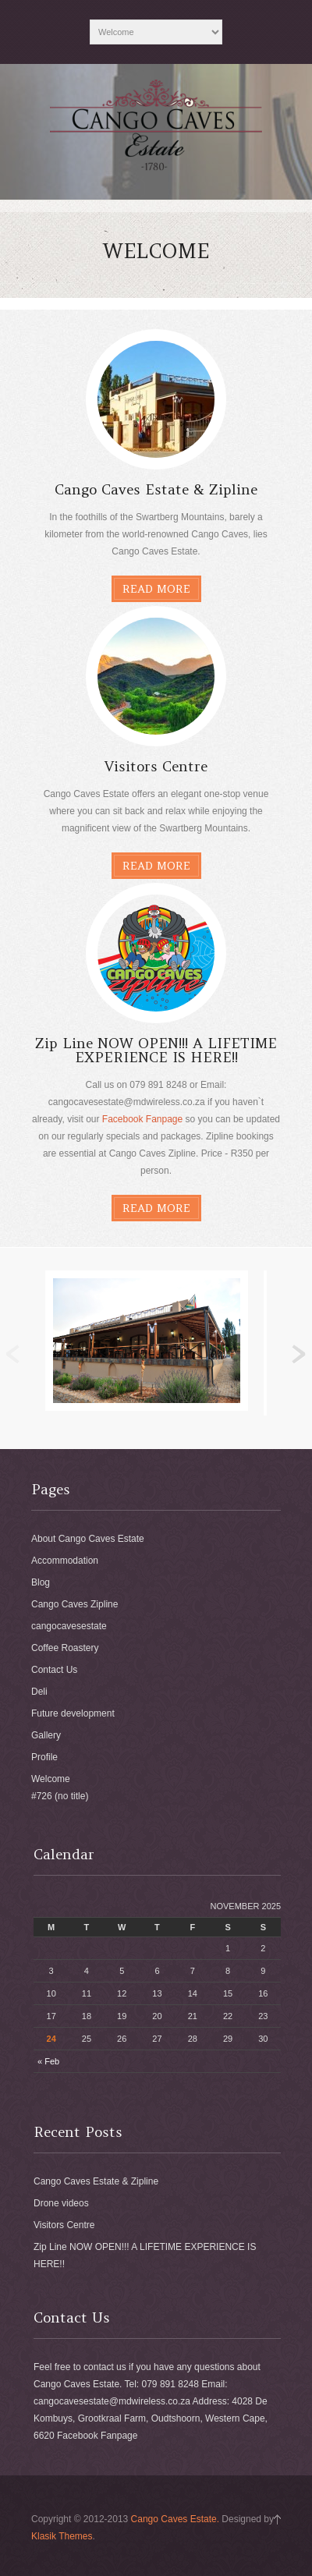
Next (299, 1355)
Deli (39, 1691)
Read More (156, 589)
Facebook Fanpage (142, 1119)
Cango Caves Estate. (175, 2519)
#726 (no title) (59, 1796)
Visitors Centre (64, 2225)
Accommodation (64, 1560)
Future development (73, 1713)
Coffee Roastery (65, 1647)
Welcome (50, 1778)
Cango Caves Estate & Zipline (96, 2181)
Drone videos (61, 2203)
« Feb (48, 2061)
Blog (40, 1582)
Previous (13, 1355)
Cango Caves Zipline (74, 1604)
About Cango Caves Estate (87, 1538)
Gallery (46, 1735)
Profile (44, 1757)
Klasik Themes (61, 2536)
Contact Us (54, 1669)
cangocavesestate (69, 1626)
